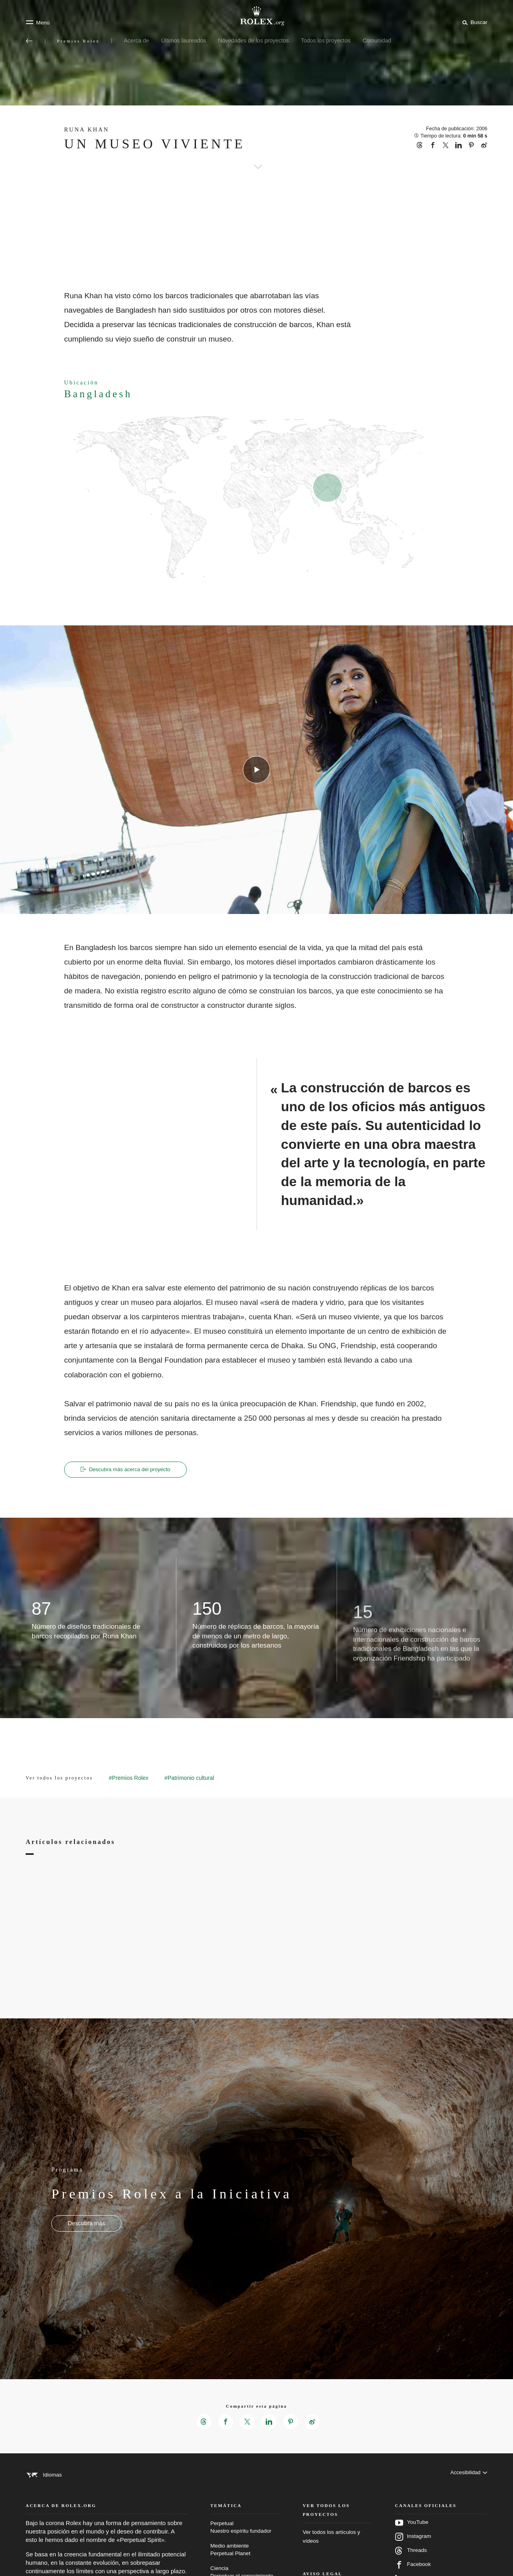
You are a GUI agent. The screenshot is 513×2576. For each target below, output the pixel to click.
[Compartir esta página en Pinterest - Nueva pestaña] (292, 2423)
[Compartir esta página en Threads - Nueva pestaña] (202, 2423)
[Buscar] (473, 22)
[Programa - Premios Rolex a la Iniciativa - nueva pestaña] (86, 2224)
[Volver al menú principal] (29, 41)
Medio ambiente (245, 2560)
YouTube (411, 2533)
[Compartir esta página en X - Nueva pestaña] (247, 2423)
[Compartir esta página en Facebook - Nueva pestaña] (224, 2423)
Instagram (413, 2547)
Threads (411, 2561)
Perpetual (245, 2538)
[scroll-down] (256, 156)
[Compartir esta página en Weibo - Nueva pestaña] (314, 2423)
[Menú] (38, 22)
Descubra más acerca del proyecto (130, 1469)
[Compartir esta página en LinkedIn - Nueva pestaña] (269, 2423)
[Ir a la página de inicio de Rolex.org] (256, 16)
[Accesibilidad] (468, 2476)
